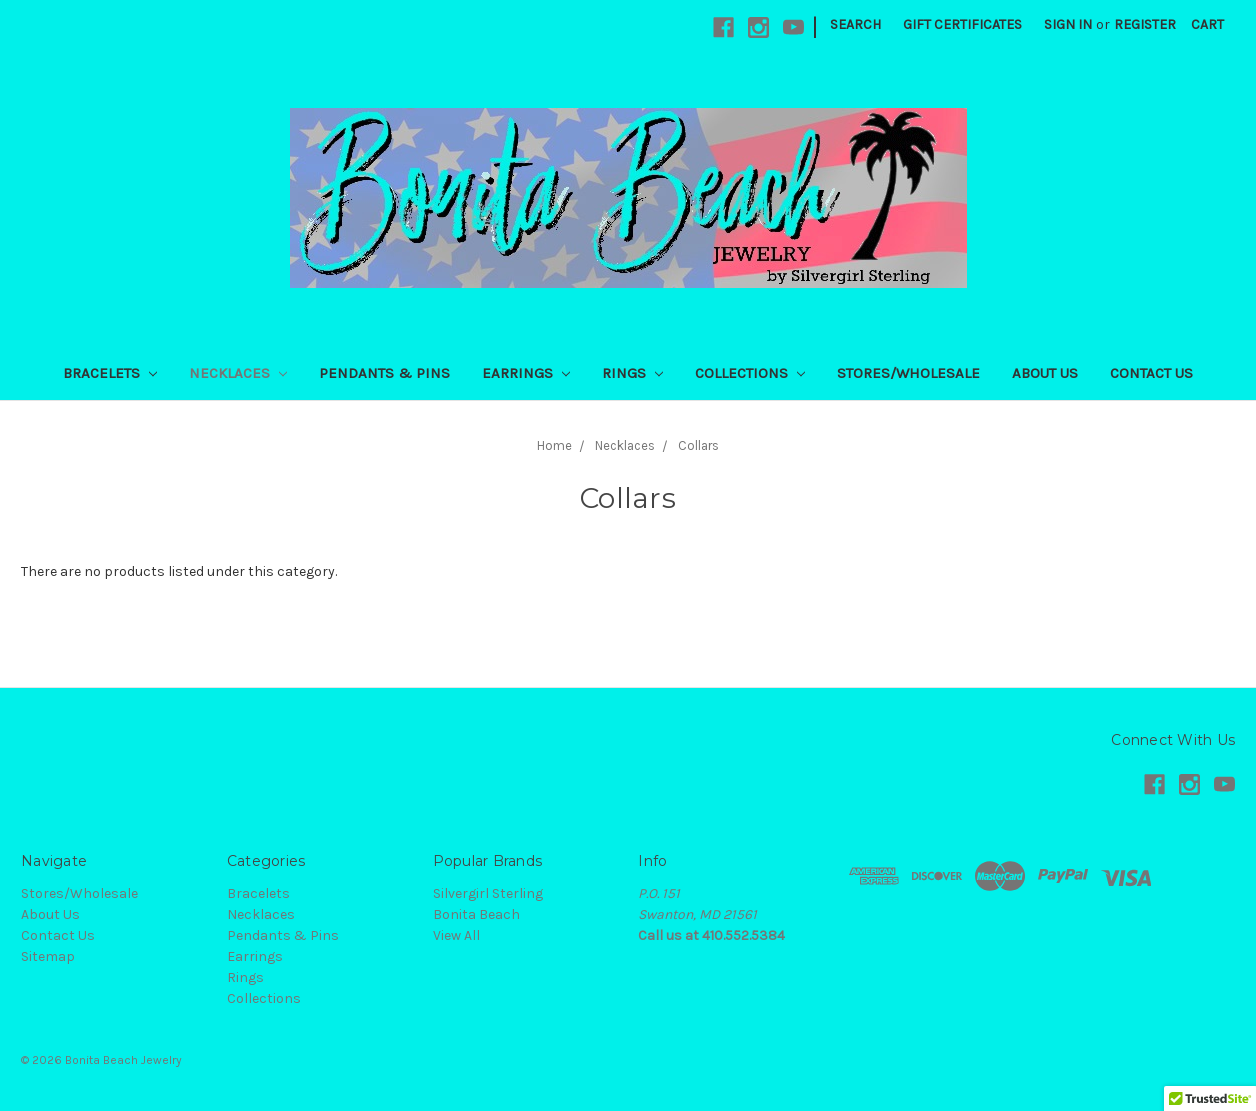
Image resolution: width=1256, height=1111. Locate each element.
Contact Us (1151, 373)
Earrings (526, 373)
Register (1145, 24)
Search (855, 24)
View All (456, 935)
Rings (632, 373)
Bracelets (110, 373)
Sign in (1068, 24)
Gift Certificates (962, 24)
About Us (1045, 373)
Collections (750, 373)
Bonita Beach (476, 914)
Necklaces (238, 373)
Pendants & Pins (384, 373)
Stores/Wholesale (908, 373)
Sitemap (48, 956)
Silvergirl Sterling (488, 893)
